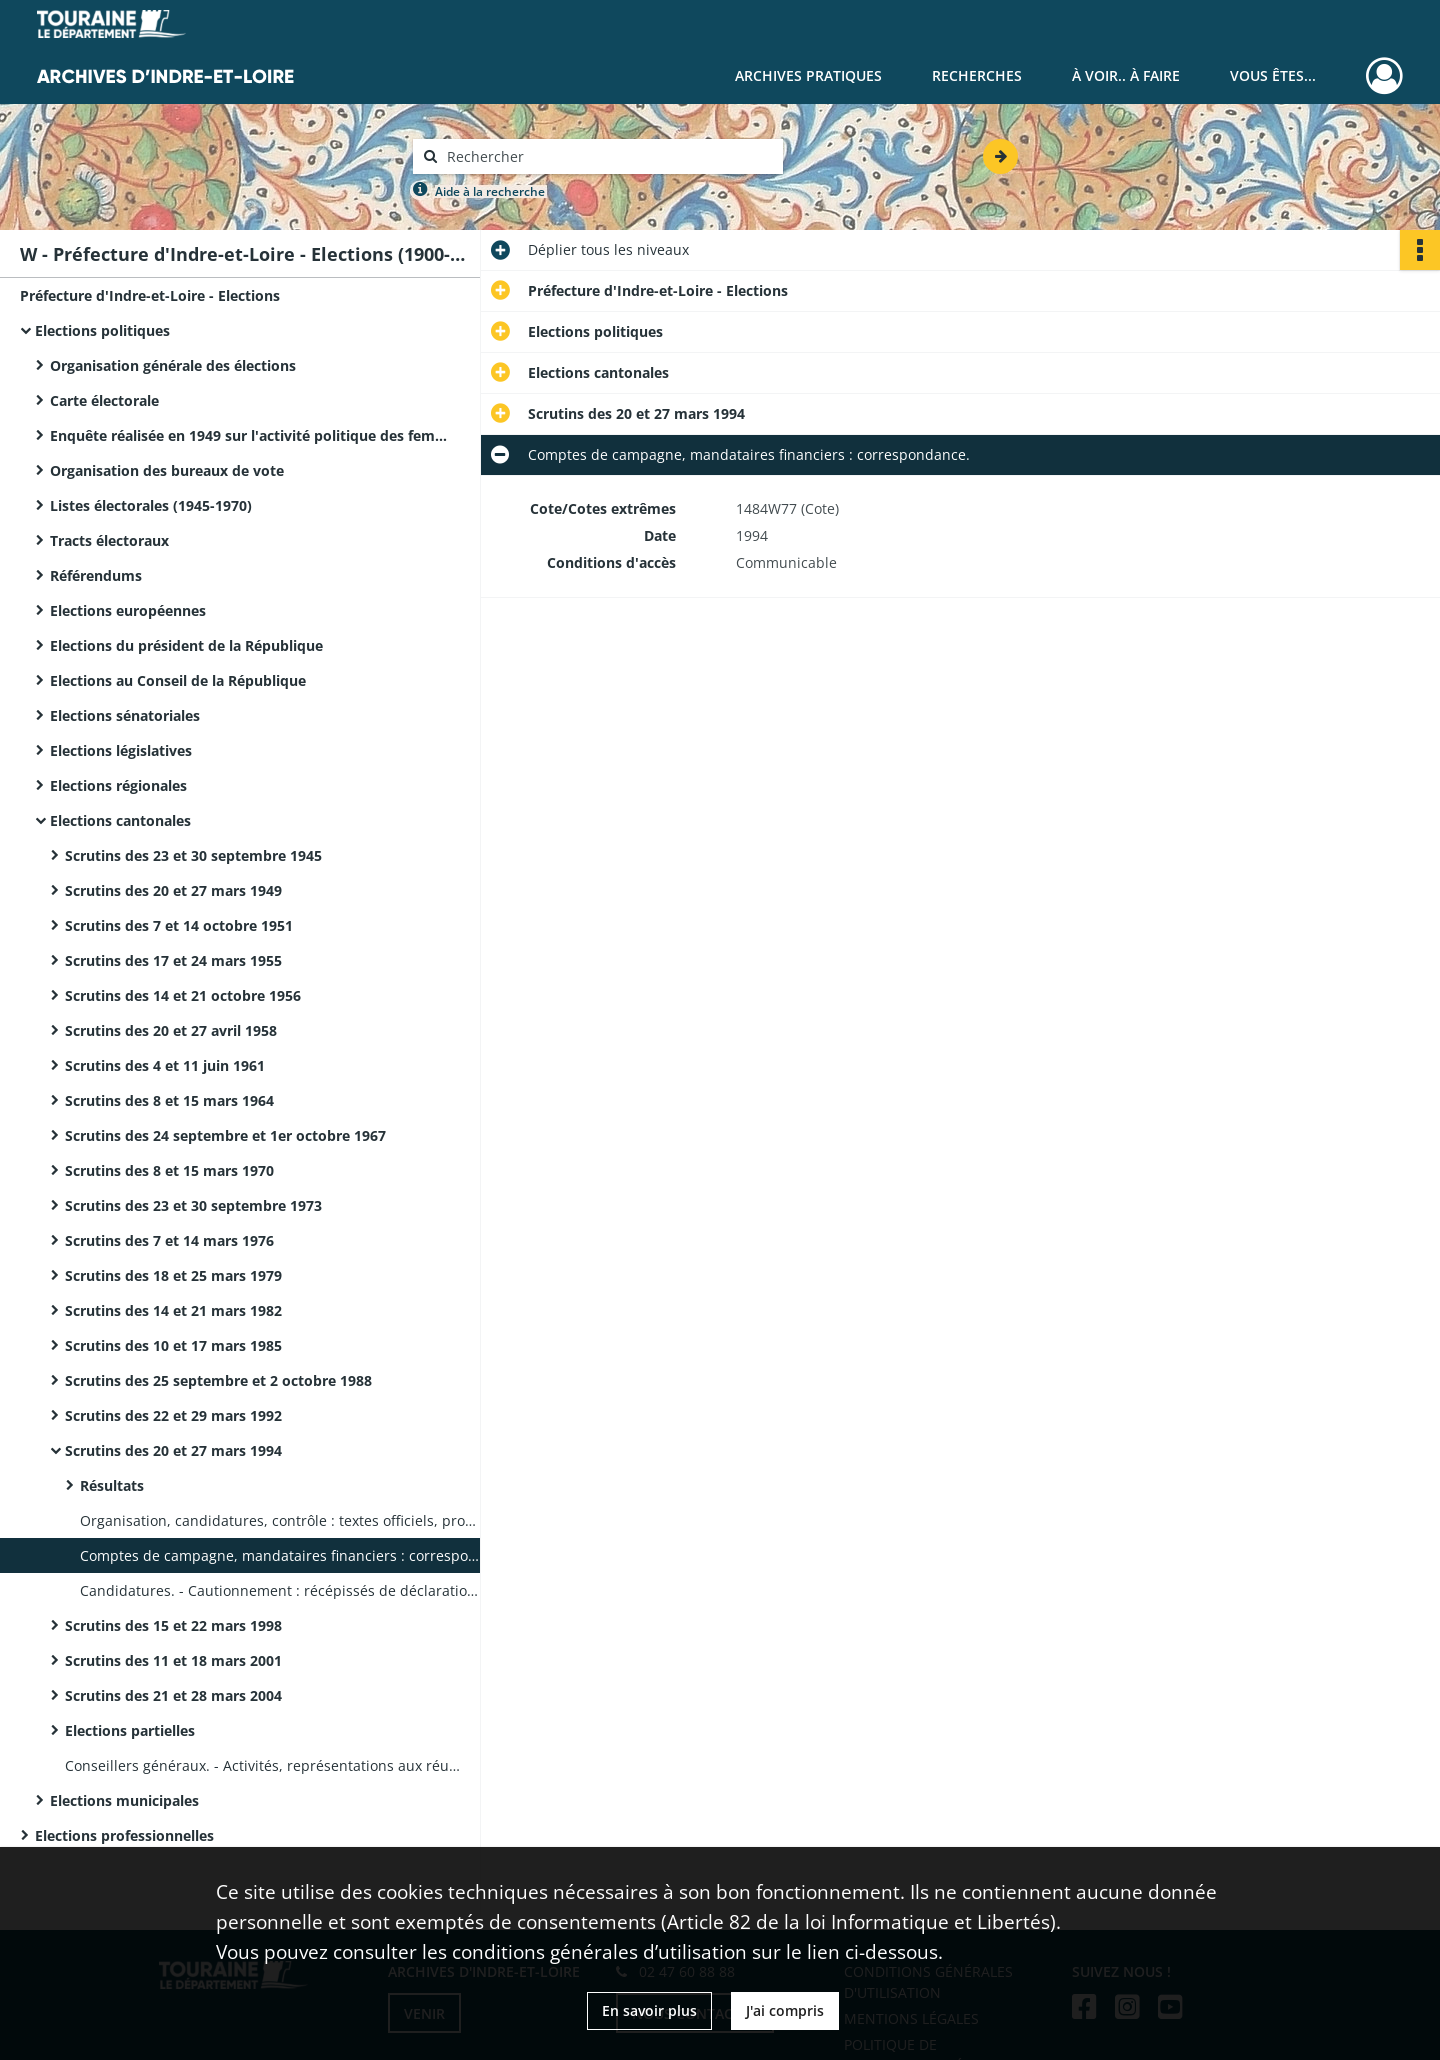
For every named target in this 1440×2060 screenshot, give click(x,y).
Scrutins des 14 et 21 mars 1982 (173, 1310)
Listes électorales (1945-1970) (151, 505)
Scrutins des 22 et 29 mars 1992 (173, 1415)
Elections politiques (102, 330)
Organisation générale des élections (173, 365)
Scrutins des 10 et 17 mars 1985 (173, 1345)
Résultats (112, 1485)
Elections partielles (130, 1730)
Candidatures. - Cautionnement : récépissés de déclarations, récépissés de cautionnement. (280, 1590)
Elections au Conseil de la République (178, 680)
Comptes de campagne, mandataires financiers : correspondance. (280, 1555)
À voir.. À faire (1126, 75)
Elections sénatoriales (125, 715)
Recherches (977, 75)
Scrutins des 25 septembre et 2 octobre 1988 (218, 1380)
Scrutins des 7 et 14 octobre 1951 (179, 925)
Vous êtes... (1273, 75)
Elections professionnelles (124, 1835)
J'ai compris (785, 2010)
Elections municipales (124, 1800)
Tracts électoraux (109, 540)
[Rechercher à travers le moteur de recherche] (608, 156)
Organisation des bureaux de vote (167, 470)
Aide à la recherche (490, 191)
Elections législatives (121, 750)
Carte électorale (104, 400)
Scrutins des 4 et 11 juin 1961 (165, 1065)
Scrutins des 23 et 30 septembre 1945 (193, 855)
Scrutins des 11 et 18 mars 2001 (173, 1660)
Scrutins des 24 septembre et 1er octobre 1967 (225, 1135)
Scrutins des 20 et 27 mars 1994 (173, 1450)
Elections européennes (128, 610)
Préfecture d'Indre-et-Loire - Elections (150, 295)
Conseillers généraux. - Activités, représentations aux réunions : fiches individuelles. (265, 1765)
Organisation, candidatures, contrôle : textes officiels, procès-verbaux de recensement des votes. (280, 1520)
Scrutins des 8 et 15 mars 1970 (169, 1170)
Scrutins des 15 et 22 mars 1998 (173, 1625)
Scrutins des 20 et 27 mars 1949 (173, 890)
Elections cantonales (120, 820)
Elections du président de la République (186, 645)
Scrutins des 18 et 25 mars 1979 (173, 1275)
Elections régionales (118, 785)
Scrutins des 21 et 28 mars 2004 (173, 1695)
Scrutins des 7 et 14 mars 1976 (169, 1240)
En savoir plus (649, 2010)
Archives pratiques (808, 75)
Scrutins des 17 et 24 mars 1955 (173, 960)
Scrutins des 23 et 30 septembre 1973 (193, 1205)
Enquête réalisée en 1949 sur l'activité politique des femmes (250, 435)
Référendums (96, 575)
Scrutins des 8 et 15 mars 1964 (169, 1100)
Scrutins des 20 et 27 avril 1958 (171, 1030)
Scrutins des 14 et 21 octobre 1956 (183, 995)
